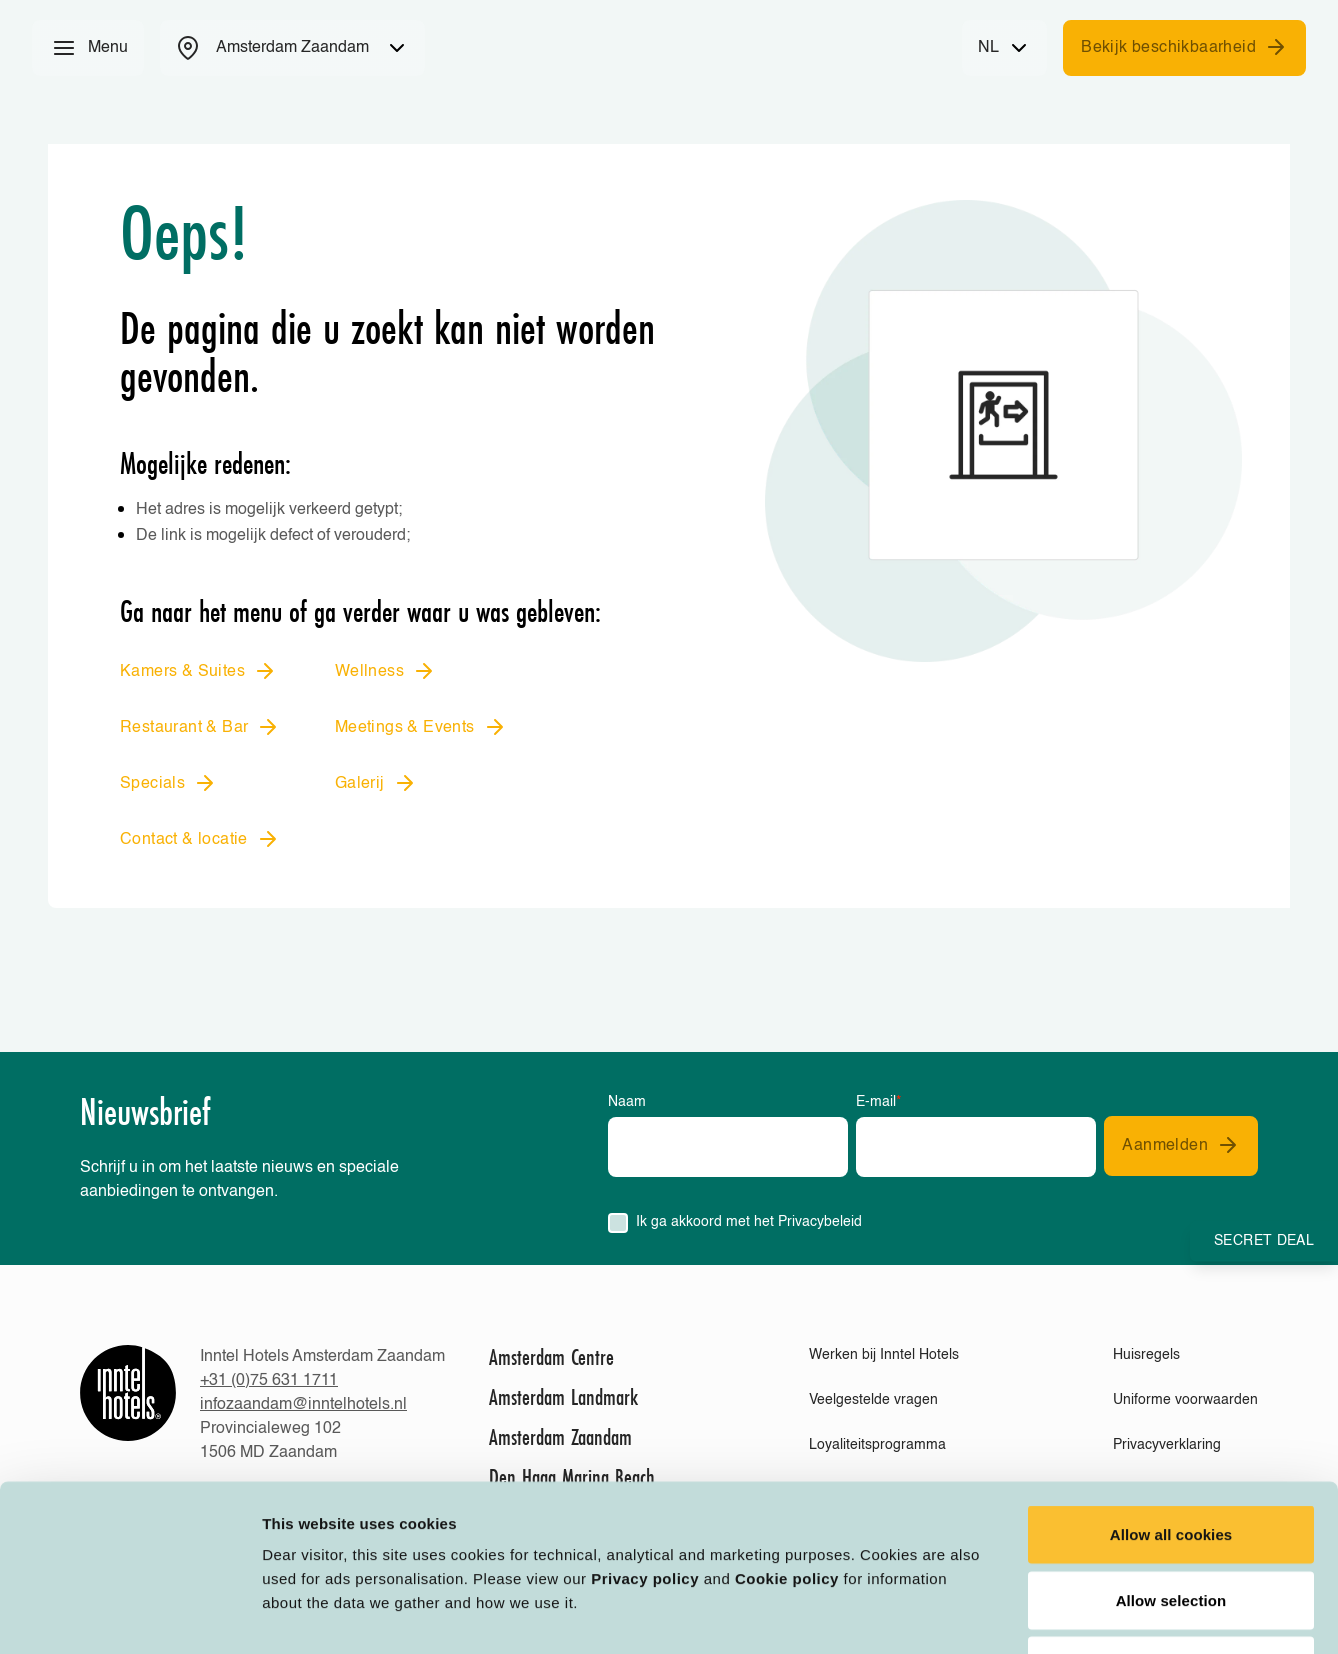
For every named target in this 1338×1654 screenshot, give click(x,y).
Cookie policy (787, 1435)
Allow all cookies (1171, 1391)
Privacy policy (645, 1435)
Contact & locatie (200, 839)
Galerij (376, 783)
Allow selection (1171, 1457)
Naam (627, 1102)
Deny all (1171, 1522)
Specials (168, 783)
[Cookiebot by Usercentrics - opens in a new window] (129, 1615)
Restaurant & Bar (200, 727)
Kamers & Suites (198, 671)
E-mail (878, 1102)
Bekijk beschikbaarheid (1184, 47)
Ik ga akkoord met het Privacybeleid (749, 1222)
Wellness (385, 671)
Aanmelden (1181, 1145)
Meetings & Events (421, 727)
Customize (1041, 1614)
